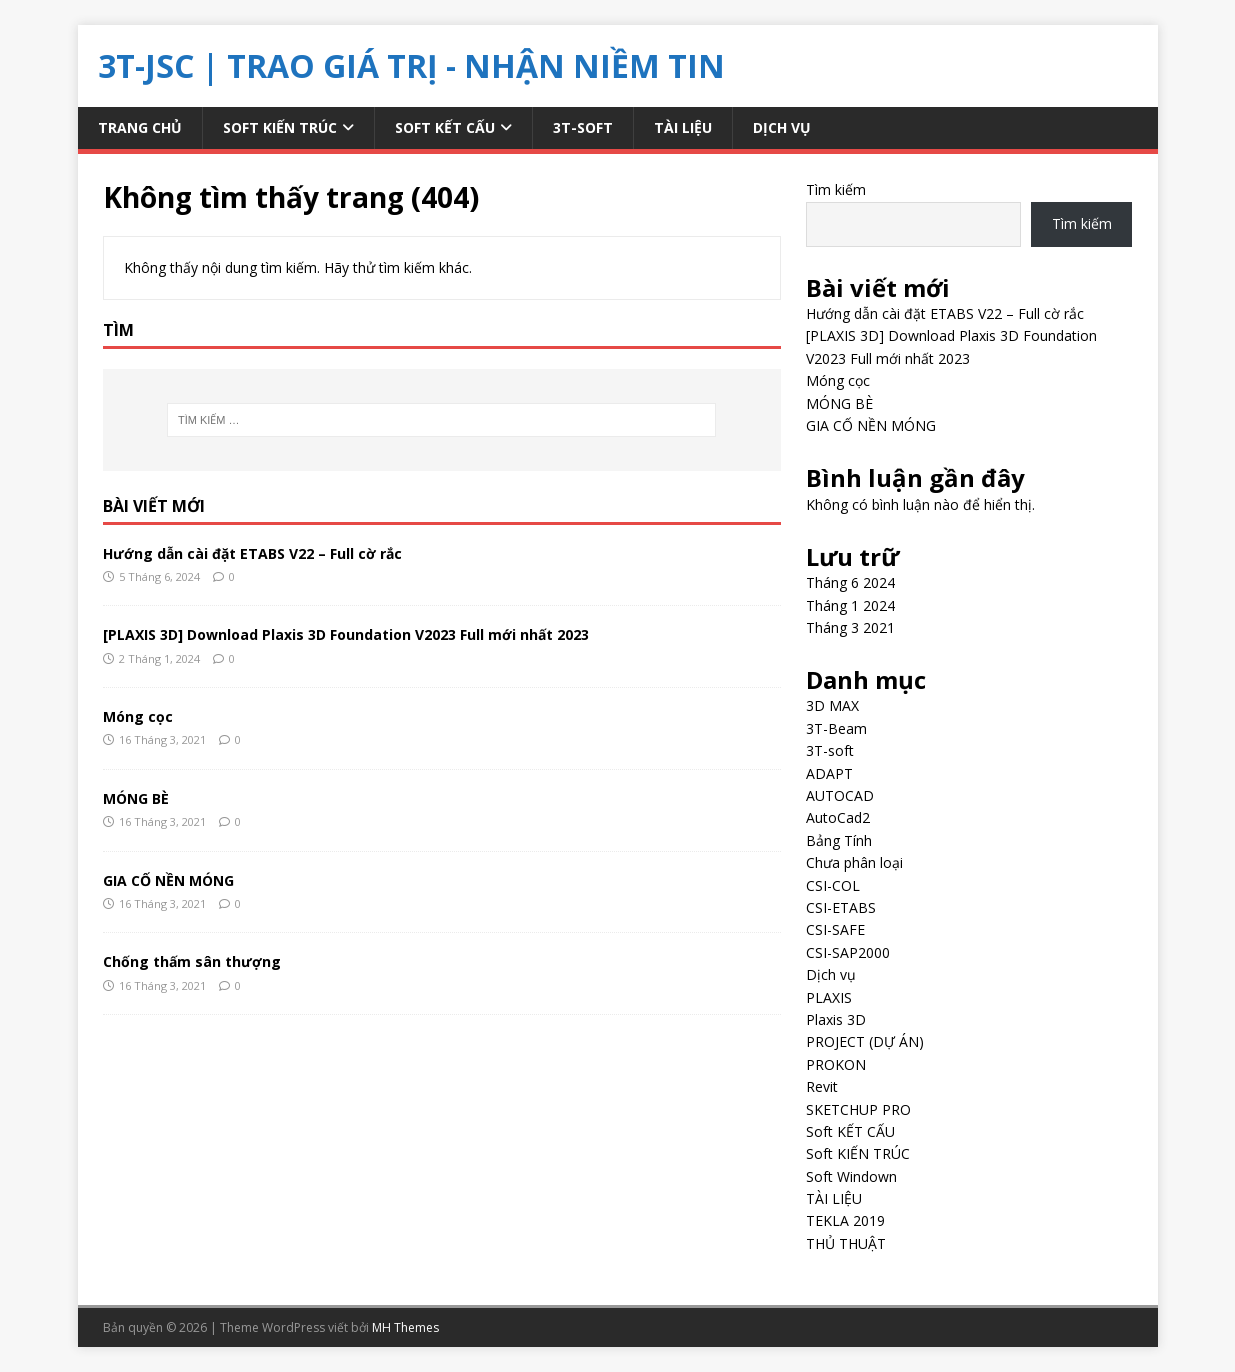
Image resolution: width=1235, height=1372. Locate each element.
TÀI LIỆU (683, 127)
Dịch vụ (782, 127)
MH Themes (405, 1327)
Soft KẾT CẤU (445, 127)
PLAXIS (829, 997)
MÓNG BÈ (136, 798)
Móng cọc (138, 716)
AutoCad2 (838, 817)
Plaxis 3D (836, 1019)
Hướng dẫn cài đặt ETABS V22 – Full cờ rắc (252, 553)
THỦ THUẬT (846, 1243)
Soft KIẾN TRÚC (280, 127)
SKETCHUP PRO (858, 1109)
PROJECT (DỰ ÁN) (865, 1041)
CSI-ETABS (841, 907)
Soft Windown (851, 1176)
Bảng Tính (839, 840)
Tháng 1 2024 (850, 605)
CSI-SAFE (835, 929)
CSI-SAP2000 (848, 952)
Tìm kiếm (836, 189)
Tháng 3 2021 (850, 627)
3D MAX (832, 705)
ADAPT (829, 773)
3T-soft (583, 127)
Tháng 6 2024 (850, 582)
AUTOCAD (840, 795)
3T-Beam (836, 728)
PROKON (836, 1064)
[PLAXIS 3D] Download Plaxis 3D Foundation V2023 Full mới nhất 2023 (346, 634)
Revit (822, 1086)
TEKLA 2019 (845, 1220)
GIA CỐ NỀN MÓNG (168, 880)
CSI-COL (833, 885)
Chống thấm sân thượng (192, 961)
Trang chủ (140, 127)
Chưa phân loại (854, 862)
